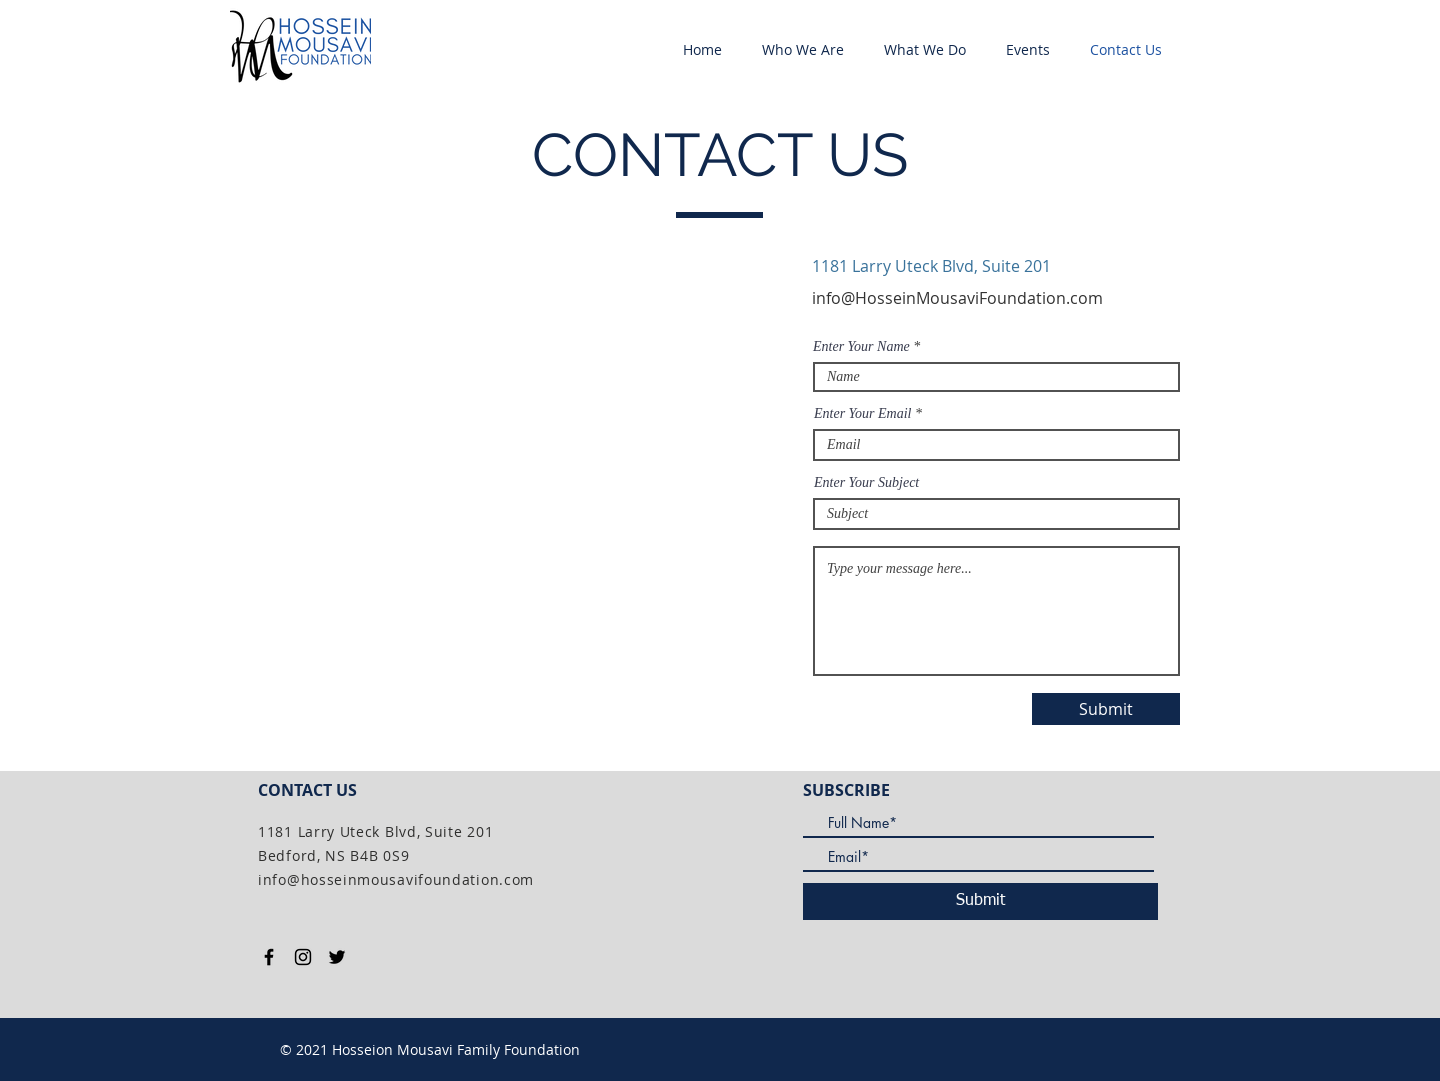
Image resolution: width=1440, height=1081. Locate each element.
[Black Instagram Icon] (303, 957)
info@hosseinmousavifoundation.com (396, 879)
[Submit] (1106, 709)
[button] (803, 49)
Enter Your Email (863, 414)
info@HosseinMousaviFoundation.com (957, 298)
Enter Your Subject (866, 483)
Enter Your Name (861, 347)
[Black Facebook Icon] (269, 957)
